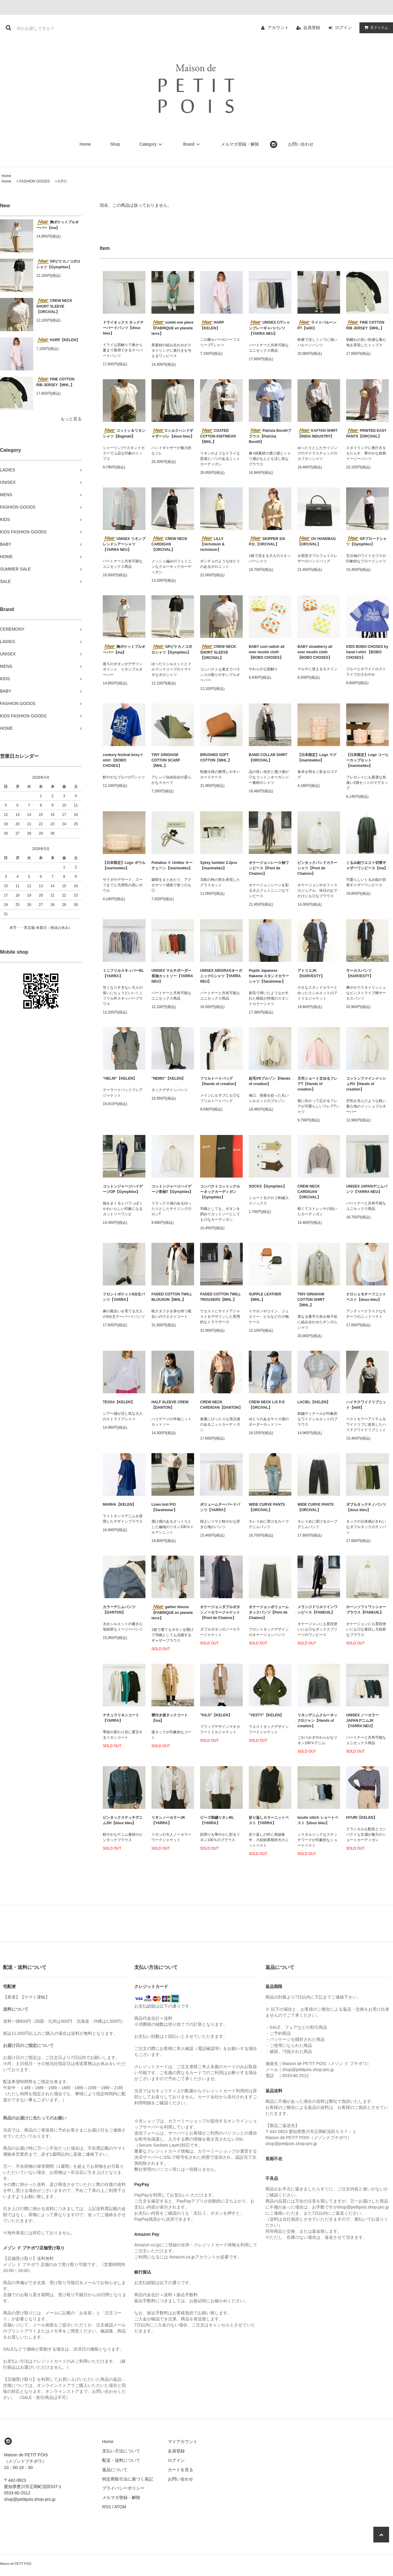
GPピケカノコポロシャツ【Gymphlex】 (58, 264)
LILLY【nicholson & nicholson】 (212, 544)
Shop (115, 144)
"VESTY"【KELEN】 (266, 1715)
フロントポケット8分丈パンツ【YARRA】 (124, 1297)
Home (85, 144)
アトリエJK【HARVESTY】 (310, 973)
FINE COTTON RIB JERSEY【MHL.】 (55, 382)
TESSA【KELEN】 (119, 1402)
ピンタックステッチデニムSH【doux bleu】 (123, 1820)
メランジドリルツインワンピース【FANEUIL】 (317, 1609)
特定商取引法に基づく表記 (127, 2479)
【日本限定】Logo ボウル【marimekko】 (124, 865)
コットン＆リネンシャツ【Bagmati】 (124, 433)
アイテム (375, 27)
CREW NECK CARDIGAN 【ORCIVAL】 (169, 544)
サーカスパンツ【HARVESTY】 (359, 973)
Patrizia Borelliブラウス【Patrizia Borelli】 (270, 436)
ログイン (343, 27)
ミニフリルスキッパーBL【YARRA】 (123, 973)
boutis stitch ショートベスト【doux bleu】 (317, 1820)
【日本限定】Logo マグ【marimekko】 (316, 757)
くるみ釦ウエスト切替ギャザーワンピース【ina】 (367, 865)
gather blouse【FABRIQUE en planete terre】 (172, 1612)
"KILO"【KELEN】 (216, 1715)
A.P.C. (63, 181)
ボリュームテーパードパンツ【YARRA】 (220, 1507)
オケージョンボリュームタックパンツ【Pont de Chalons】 (269, 1612)
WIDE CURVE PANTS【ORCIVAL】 (267, 1507)
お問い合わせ (300, 144)
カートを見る (180, 2469)
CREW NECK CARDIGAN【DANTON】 (221, 1405)
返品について (115, 2469)
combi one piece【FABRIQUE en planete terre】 (172, 328)
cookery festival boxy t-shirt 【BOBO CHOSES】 (123, 760)
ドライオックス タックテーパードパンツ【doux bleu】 (123, 327)
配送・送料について (121, 2460)
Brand (192, 144)
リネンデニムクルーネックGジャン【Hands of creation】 (317, 1720)
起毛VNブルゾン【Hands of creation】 (269, 1081)
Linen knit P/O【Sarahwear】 (164, 1507)
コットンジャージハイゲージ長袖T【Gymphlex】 (172, 1189)
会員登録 (311, 27)
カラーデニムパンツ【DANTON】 (119, 1609)
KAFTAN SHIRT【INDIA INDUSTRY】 (317, 433)
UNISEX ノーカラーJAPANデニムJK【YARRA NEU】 (362, 1720)
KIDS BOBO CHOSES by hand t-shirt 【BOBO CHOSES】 (367, 652)
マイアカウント (182, 2441)
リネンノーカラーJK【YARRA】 (168, 1820)
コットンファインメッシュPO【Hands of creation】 (366, 1083)
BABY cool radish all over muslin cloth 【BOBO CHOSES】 (266, 652)
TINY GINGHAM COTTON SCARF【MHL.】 (165, 760)
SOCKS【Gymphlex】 (268, 1186)
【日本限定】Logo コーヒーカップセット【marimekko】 (367, 760)
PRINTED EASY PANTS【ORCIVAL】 (366, 433)
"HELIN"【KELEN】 (120, 1078)
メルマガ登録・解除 (240, 144)
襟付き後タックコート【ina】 (169, 1718)
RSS (106, 2506)
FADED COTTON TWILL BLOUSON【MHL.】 (171, 1297)
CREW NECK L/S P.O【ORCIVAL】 (266, 1405)
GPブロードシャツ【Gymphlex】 (366, 541)
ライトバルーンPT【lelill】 (316, 325)
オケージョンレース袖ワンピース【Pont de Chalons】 (269, 868)
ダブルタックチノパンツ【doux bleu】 (366, 1507)
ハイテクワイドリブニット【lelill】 (366, 1405)
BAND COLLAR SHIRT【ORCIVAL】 (268, 757)
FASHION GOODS (34, 181)
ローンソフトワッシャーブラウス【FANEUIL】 (366, 1609)
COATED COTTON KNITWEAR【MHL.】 (218, 436)
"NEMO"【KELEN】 (168, 1078)
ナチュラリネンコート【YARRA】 (121, 1718)
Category (151, 144)
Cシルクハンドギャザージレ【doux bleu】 (172, 433)
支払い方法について (121, 2450)
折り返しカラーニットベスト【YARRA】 (269, 1820)
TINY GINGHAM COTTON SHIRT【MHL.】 (311, 1299)
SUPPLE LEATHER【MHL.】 (265, 1297)
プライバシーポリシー (123, 2488)
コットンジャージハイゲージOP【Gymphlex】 (123, 1189)
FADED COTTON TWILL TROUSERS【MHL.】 (220, 1297)
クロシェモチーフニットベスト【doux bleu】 (366, 1297)
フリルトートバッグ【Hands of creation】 (219, 1081)
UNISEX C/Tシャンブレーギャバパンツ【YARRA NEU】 (269, 328)
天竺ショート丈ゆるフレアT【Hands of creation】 (317, 1083)
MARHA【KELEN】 (119, 1504)
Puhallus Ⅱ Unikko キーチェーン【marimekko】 (172, 865)
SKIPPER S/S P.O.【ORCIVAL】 (267, 541)
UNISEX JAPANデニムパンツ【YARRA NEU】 (366, 1189)
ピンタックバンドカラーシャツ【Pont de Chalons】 (317, 868)
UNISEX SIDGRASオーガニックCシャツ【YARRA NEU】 (221, 976)
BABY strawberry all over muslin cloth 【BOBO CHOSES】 (314, 652)
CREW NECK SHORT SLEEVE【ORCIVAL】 (54, 306)
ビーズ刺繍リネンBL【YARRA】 (217, 1820)
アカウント (278, 27)
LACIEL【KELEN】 (313, 1402)
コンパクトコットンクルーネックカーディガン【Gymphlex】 (220, 1191)
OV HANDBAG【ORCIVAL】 (316, 541)
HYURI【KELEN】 (361, 1817)
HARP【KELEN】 (58, 340)
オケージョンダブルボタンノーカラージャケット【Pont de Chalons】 (220, 1612)
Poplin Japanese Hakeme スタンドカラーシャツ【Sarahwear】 (269, 976)
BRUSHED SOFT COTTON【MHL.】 (216, 757)
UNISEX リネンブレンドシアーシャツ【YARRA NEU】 (124, 544)
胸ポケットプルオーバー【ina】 (57, 225)
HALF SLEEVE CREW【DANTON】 (170, 1405)
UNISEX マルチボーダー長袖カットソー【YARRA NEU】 (172, 976)
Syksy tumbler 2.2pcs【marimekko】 (218, 865)
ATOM (120, 2506)
